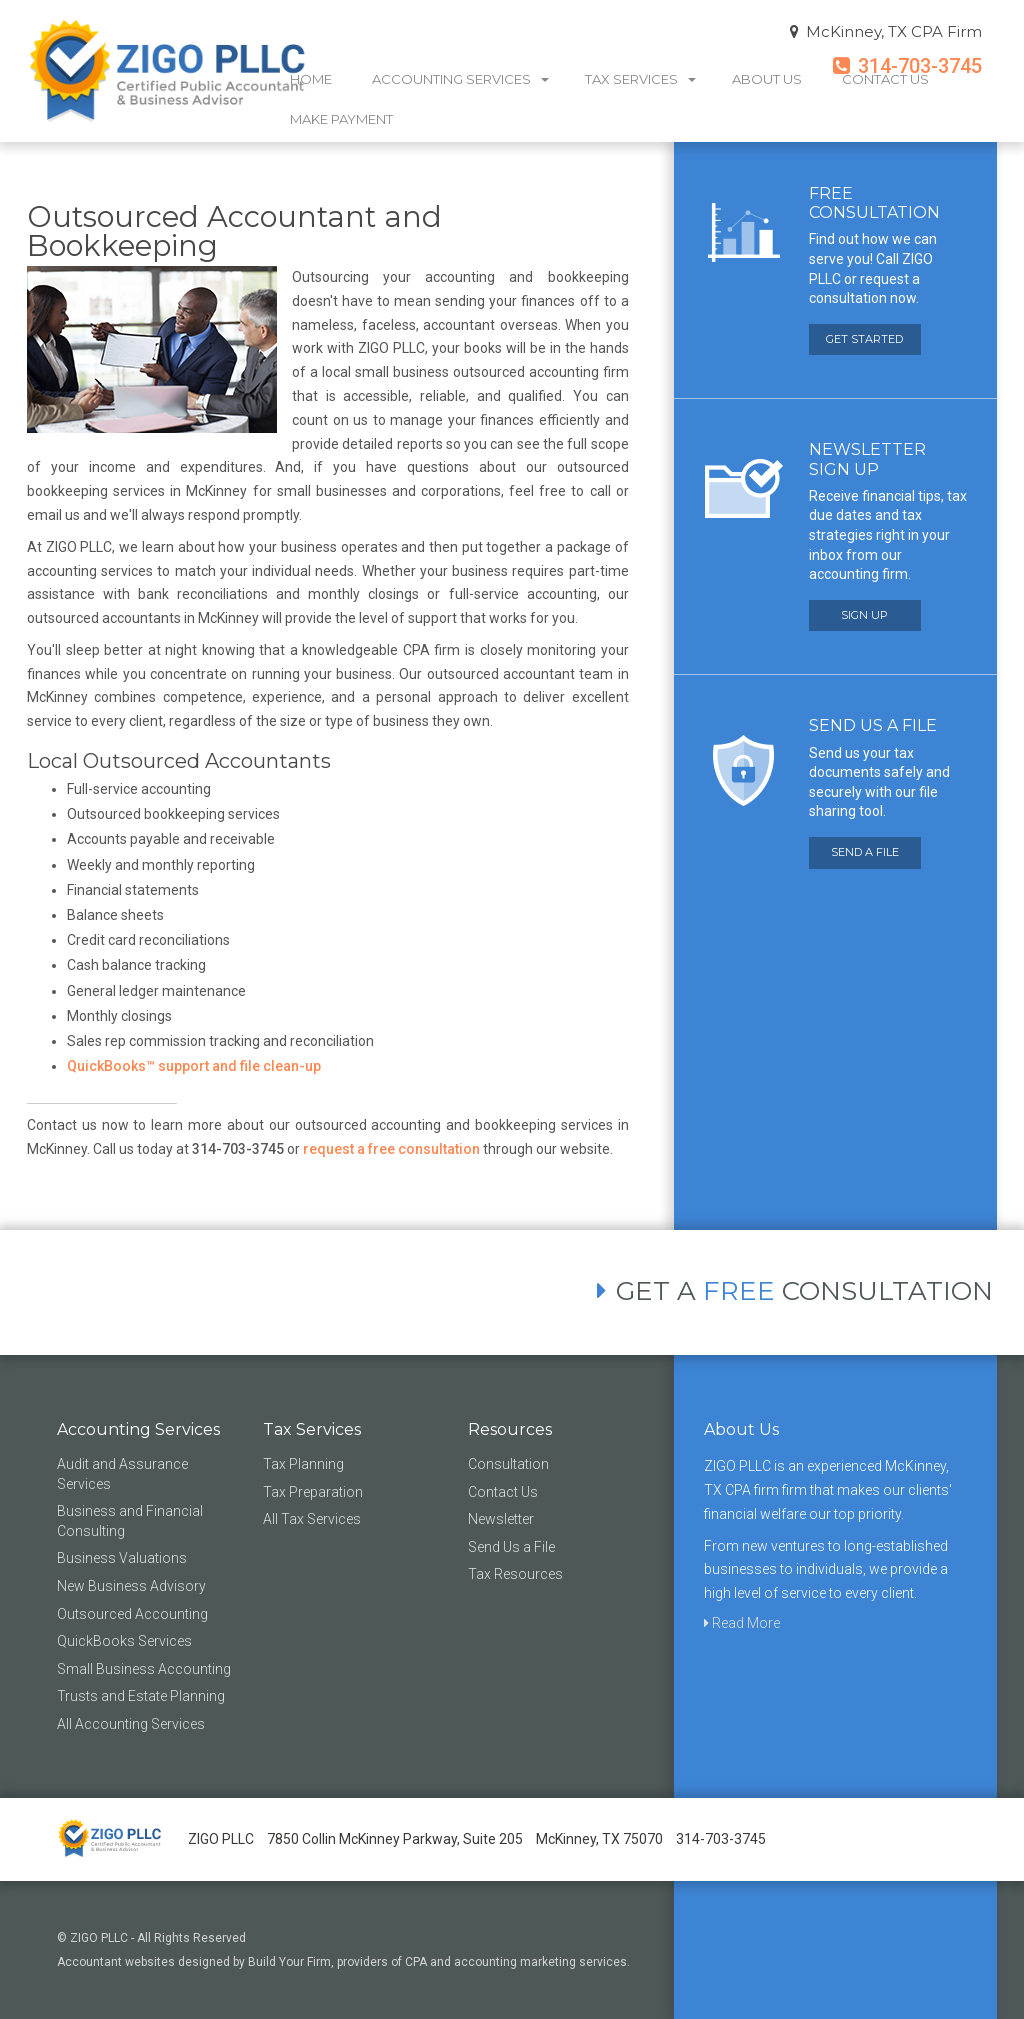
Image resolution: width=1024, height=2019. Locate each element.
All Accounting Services (131, 1724)
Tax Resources (515, 1574)
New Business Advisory (131, 1586)
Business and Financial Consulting (130, 1521)
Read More (742, 1623)
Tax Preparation (313, 1492)
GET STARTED (864, 339)
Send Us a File (511, 1547)
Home (311, 79)
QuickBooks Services (124, 1641)
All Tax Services (312, 1519)
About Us (767, 79)
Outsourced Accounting (132, 1614)
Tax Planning (303, 1464)
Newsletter (501, 1519)
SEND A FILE (865, 852)
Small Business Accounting (144, 1669)
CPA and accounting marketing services (516, 1962)
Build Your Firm (289, 1962)
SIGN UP (864, 615)
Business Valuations (122, 1558)
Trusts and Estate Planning (141, 1696)
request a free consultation (391, 1149)
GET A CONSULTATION (795, 1292)
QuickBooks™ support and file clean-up (194, 1066)
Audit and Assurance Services (122, 1474)
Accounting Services (460, 79)
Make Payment (341, 119)
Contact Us (885, 79)
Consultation (508, 1464)
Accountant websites (116, 1962)
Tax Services (640, 79)
